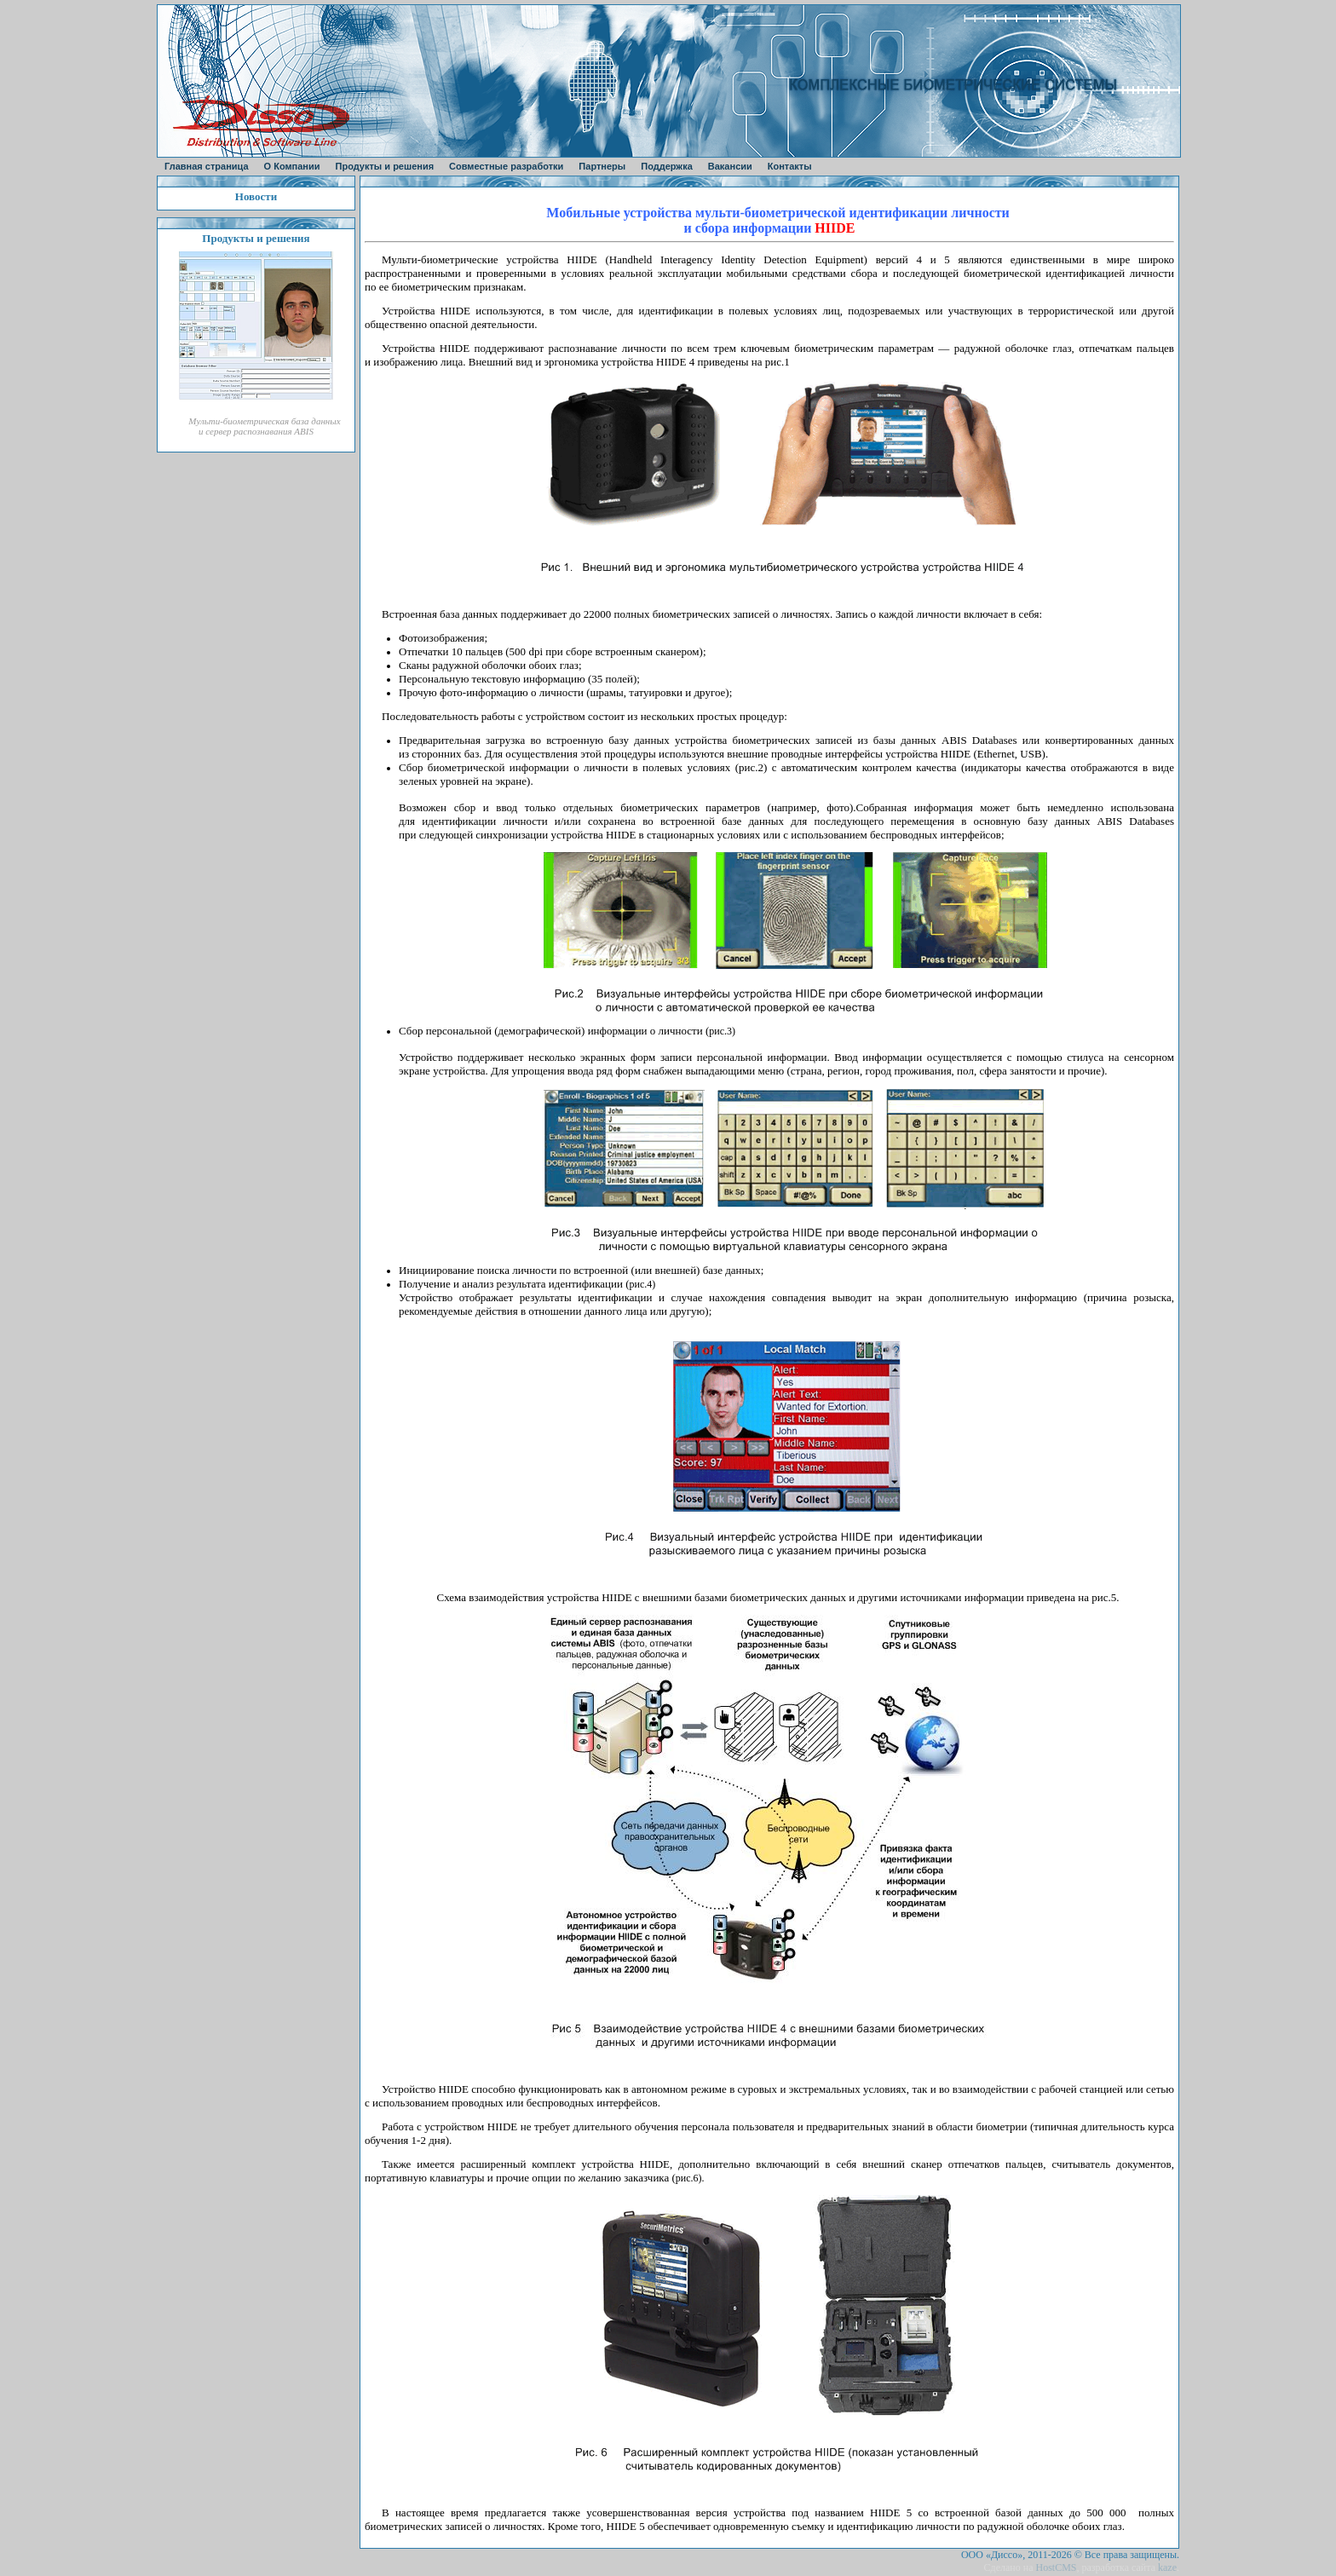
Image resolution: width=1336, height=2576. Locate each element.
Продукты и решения (385, 166)
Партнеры (602, 166)
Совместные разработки (506, 166)
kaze (1167, 2567)
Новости (256, 196)
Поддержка (667, 166)
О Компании (292, 166)
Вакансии (730, 166)
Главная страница (206, 166)
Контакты (790, 166)
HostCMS (1055, 2567)
